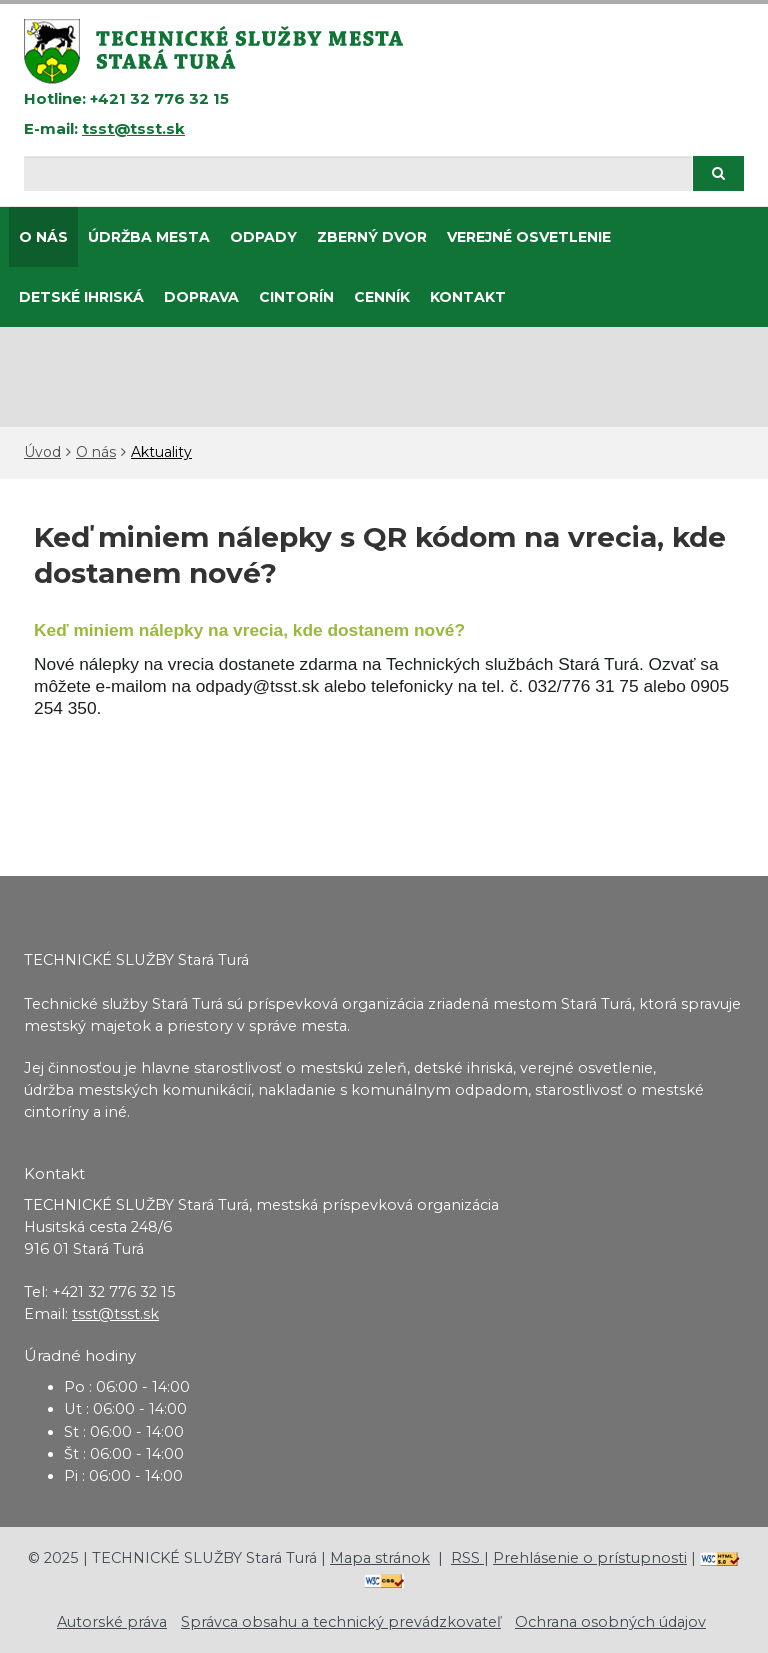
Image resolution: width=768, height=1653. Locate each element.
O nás (43, 237)
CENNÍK (382, 297)
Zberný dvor (372, 237)
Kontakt (468, 297)
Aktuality (161, 452)
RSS (467, 1558)
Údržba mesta (149, 237)
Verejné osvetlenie (529, 237)
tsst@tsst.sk (133, 128)
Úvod (42, 452)
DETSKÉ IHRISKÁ (81, 297)
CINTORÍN (296, 297)
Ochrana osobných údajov (610, 1622)
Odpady (263, 237)
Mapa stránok (380, 1558)
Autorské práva (112, 1622)
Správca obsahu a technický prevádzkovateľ (341, 1622)
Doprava (201, 297)
